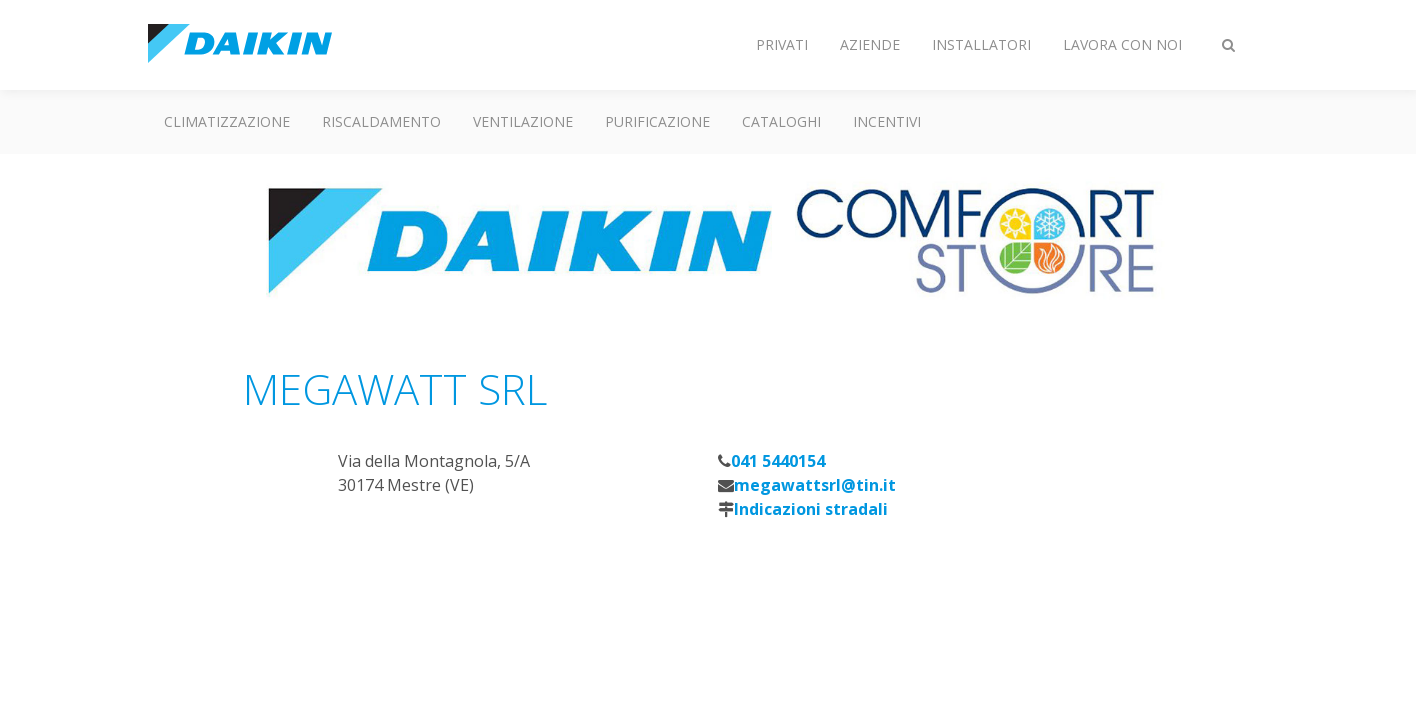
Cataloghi (781, 121)
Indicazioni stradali (811, 509)
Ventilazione (523, 121)
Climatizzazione (227, 121)
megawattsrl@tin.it (815, 485)
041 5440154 (778, 461)
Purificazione (657, 121)
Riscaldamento (381, 121)
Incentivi (887, 121)
